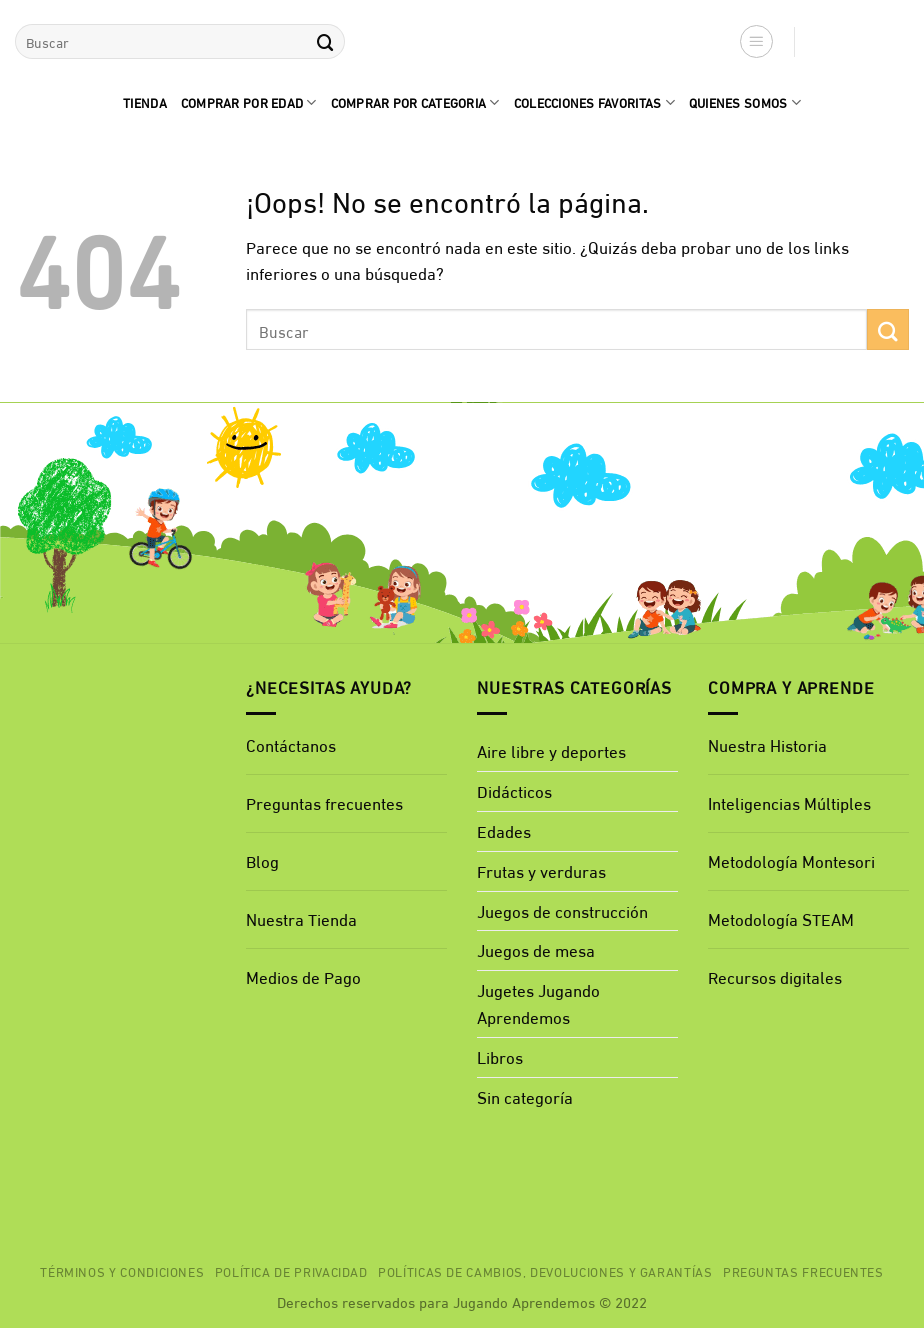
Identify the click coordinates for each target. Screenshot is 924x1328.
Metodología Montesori (791, 860)
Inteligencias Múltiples (789, 802)
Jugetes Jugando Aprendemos (538, 1003)
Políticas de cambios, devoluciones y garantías (545, 1271)
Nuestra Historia (767, 744)
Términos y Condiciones (122, 1271)
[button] (757, 42)
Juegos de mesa (536, 949)
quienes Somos (745, 102)
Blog (262, 860)
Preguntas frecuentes (324, 802)
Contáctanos (291, 744)
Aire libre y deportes (551, 750)
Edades (504, 830)
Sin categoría (525, 1096)
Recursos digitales (777, 976)
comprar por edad (249, 102)
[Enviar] (325, 41)
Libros (500, 1056)
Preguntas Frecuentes (803, 1271)
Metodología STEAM (781, 918)
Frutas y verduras (541, 870)
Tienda (145, 102)
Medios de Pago (303, 976)
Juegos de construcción (562, 910)
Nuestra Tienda (301, 918)
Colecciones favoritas (594, 102)
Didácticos (514, 790)
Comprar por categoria (415, 102)
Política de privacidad (291, 1271)
